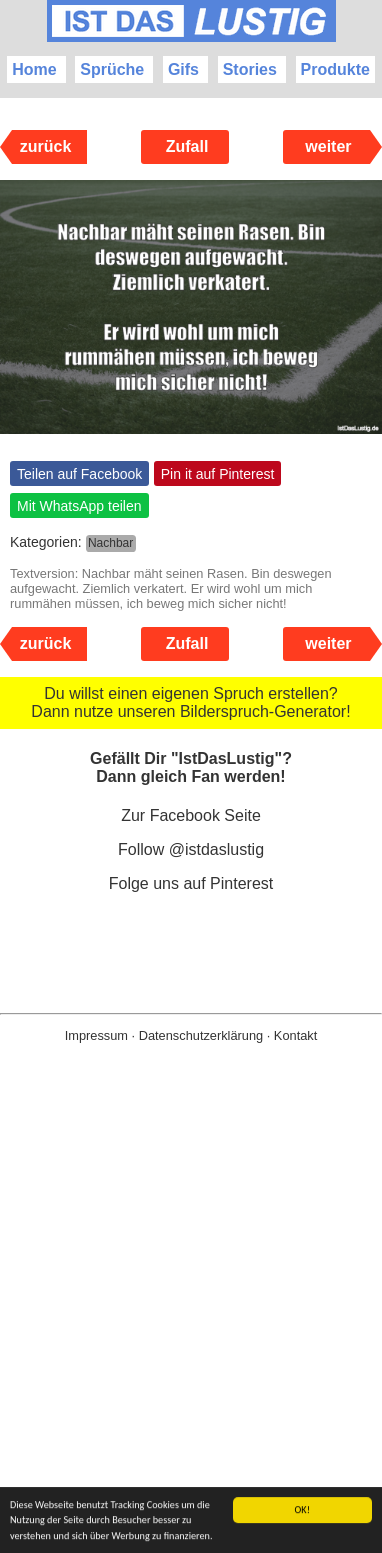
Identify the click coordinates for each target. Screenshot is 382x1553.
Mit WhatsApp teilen (79, 506)
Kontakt (295, 1035)
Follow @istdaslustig (191, 849)
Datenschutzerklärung (201, 1035)
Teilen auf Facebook (79, 474)
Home (34, 69)
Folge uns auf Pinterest (191, 883)
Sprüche (112, 69)
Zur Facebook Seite (191, 815)
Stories (250, 69)
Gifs (183, 69)
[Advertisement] (191, 1330)
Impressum (96, 1035)
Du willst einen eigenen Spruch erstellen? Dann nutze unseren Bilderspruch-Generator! (190, 702)
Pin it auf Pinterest (218, 474)
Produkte (335, 69)
